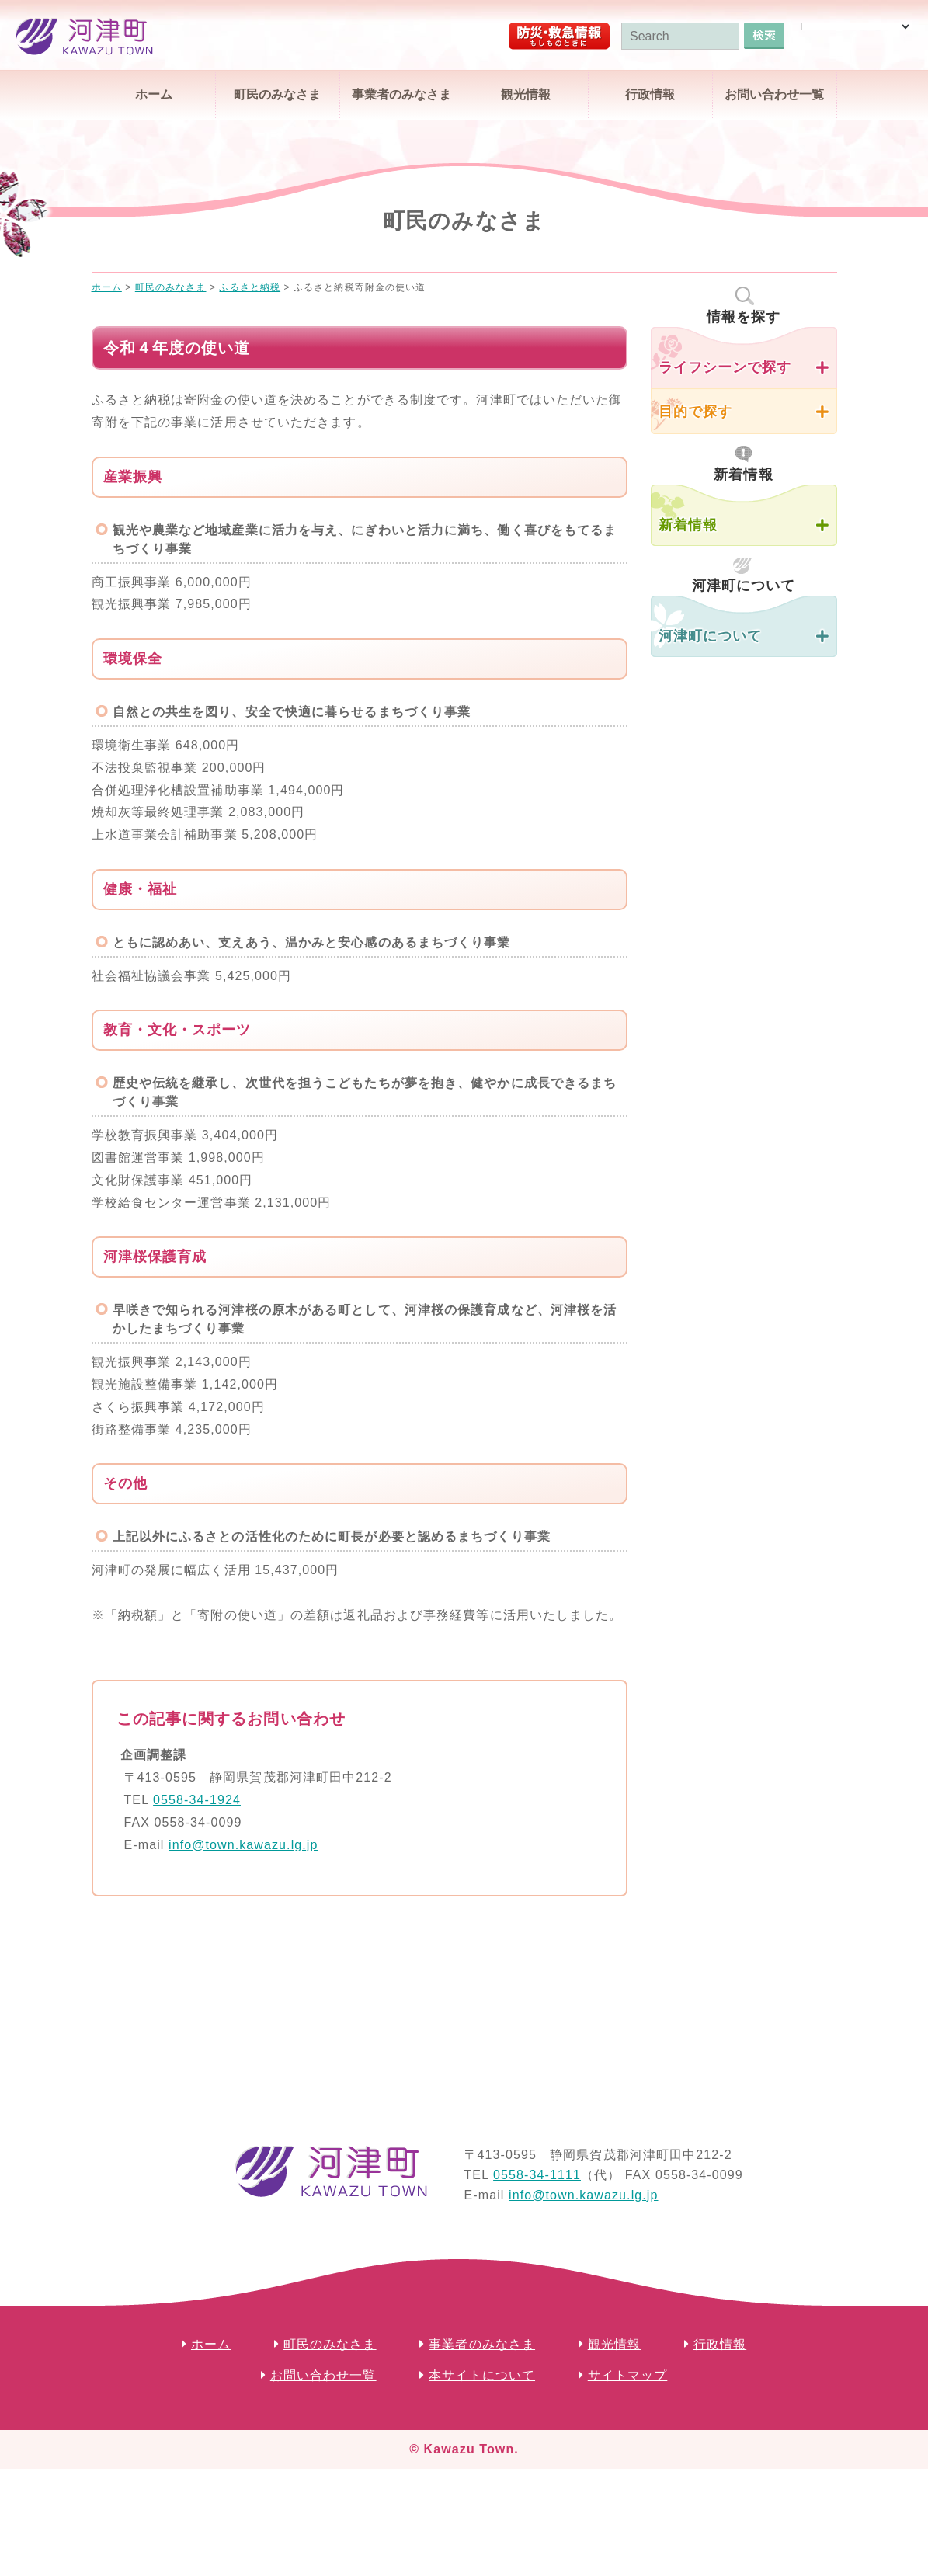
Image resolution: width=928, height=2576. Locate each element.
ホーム (153, 94)
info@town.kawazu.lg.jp (243, 1844)
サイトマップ (628, 2375)
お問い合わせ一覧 (774, 94)
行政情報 (650, 94)
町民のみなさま (277, 94)
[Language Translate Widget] (856, 26)
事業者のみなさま (401, 94)
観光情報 (526, 94)
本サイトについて (482, 2375)
